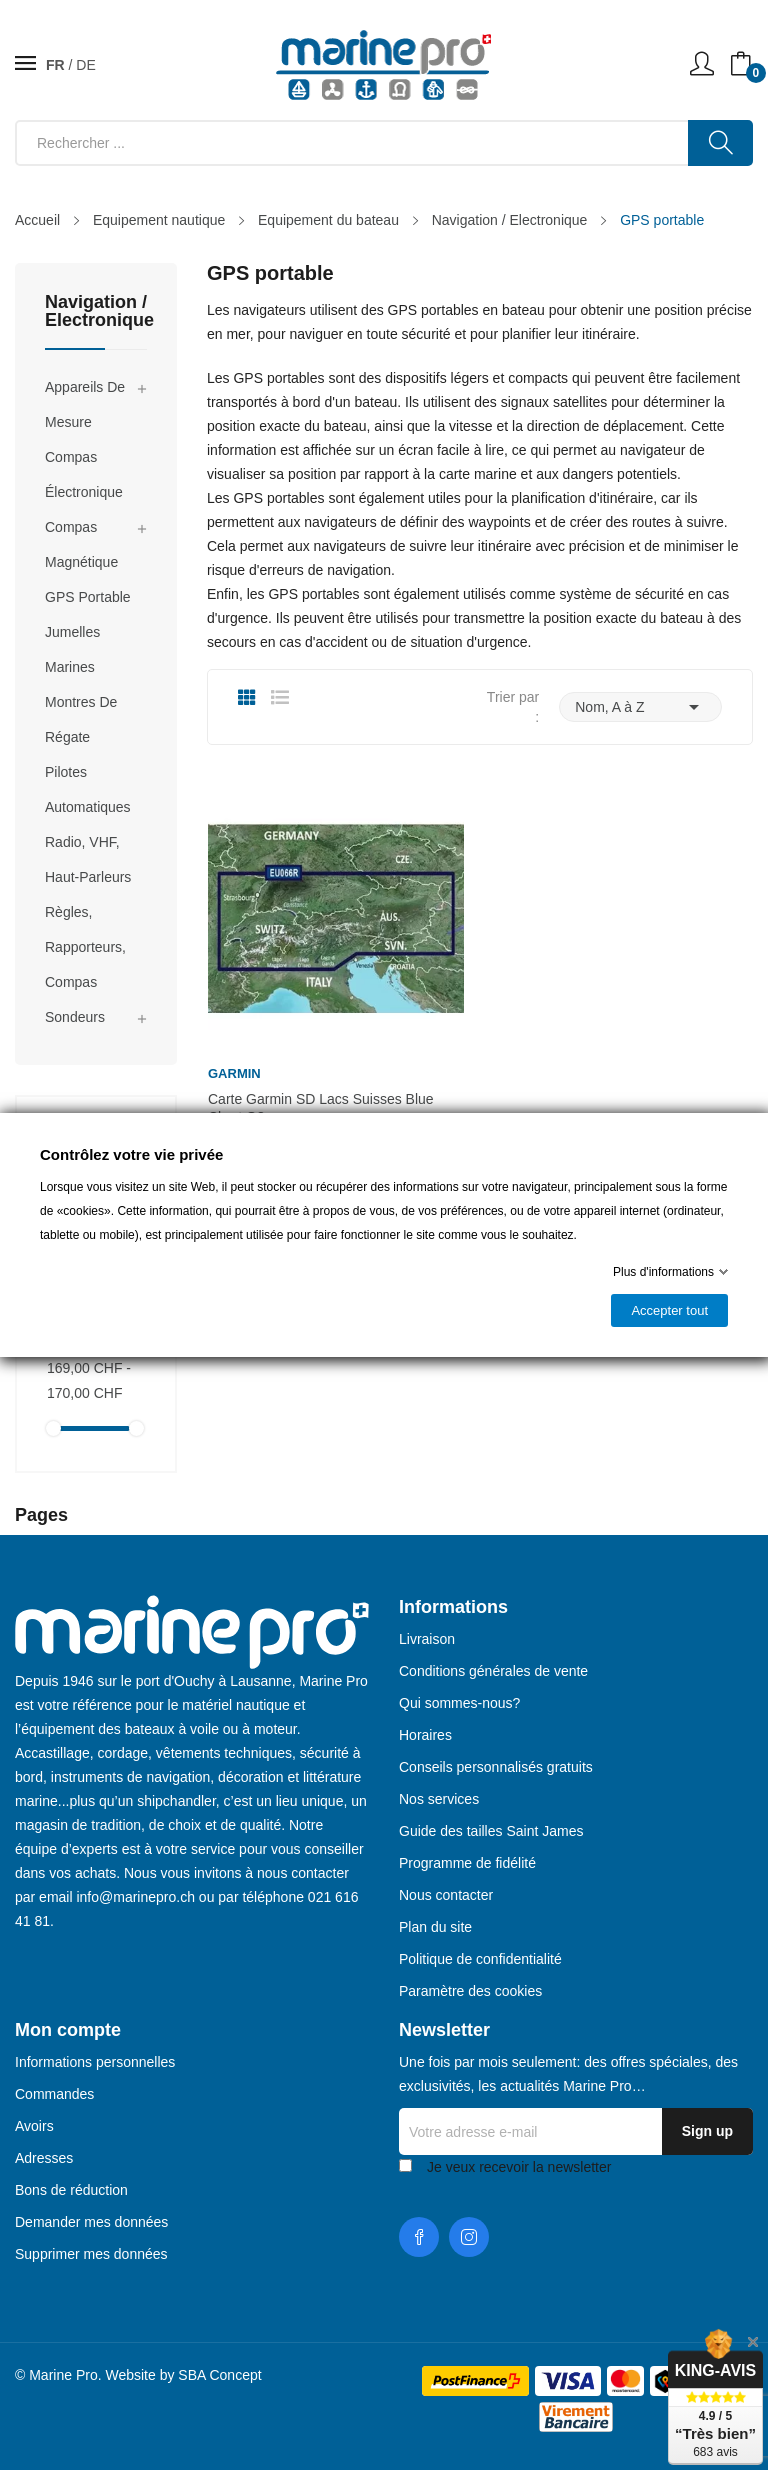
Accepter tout (669, 1310)
